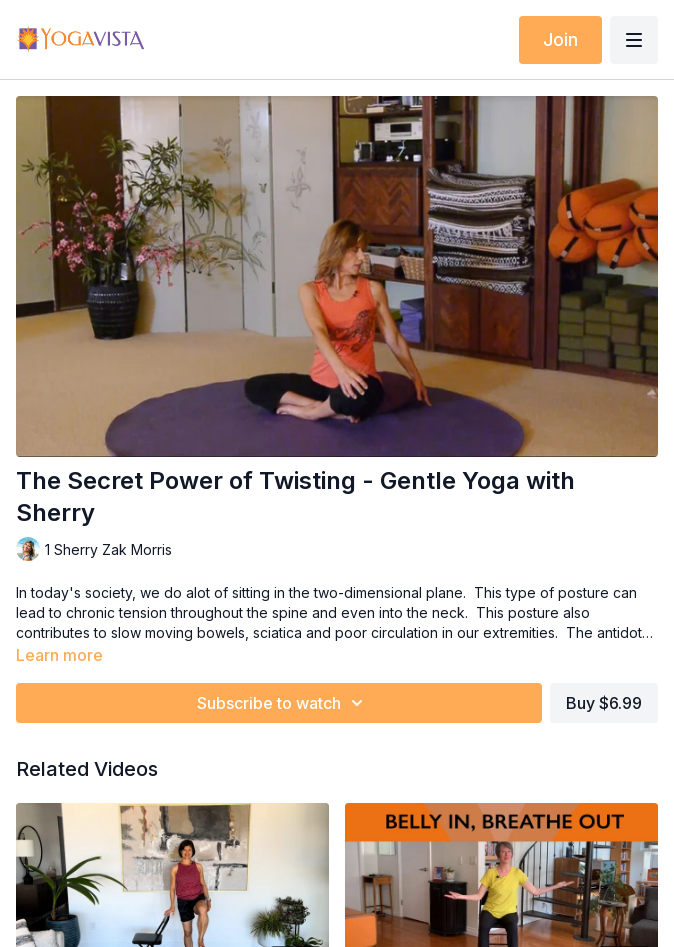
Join (560, 39)
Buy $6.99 (604, 703)
